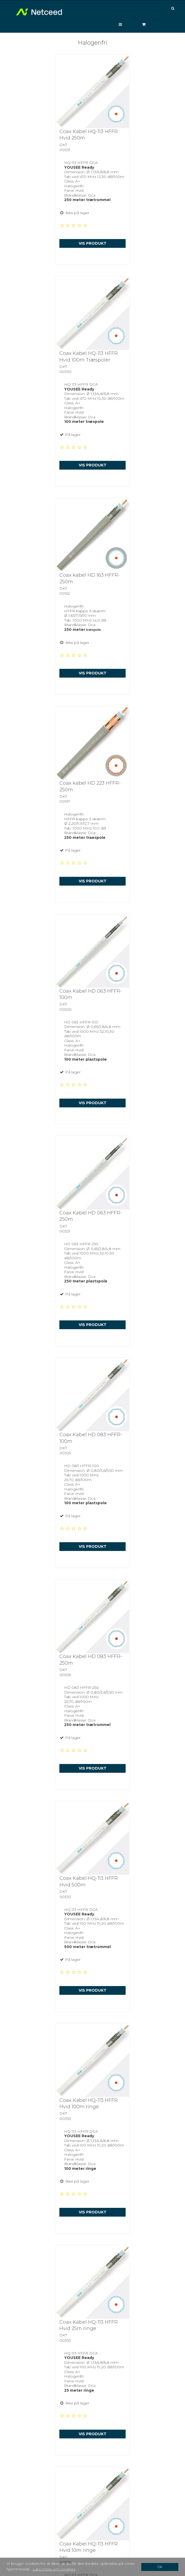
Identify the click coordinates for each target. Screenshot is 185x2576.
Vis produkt (93, 243)
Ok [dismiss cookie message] (159, 2567)
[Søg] (173, 8)
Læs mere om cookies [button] (54, 2569)
